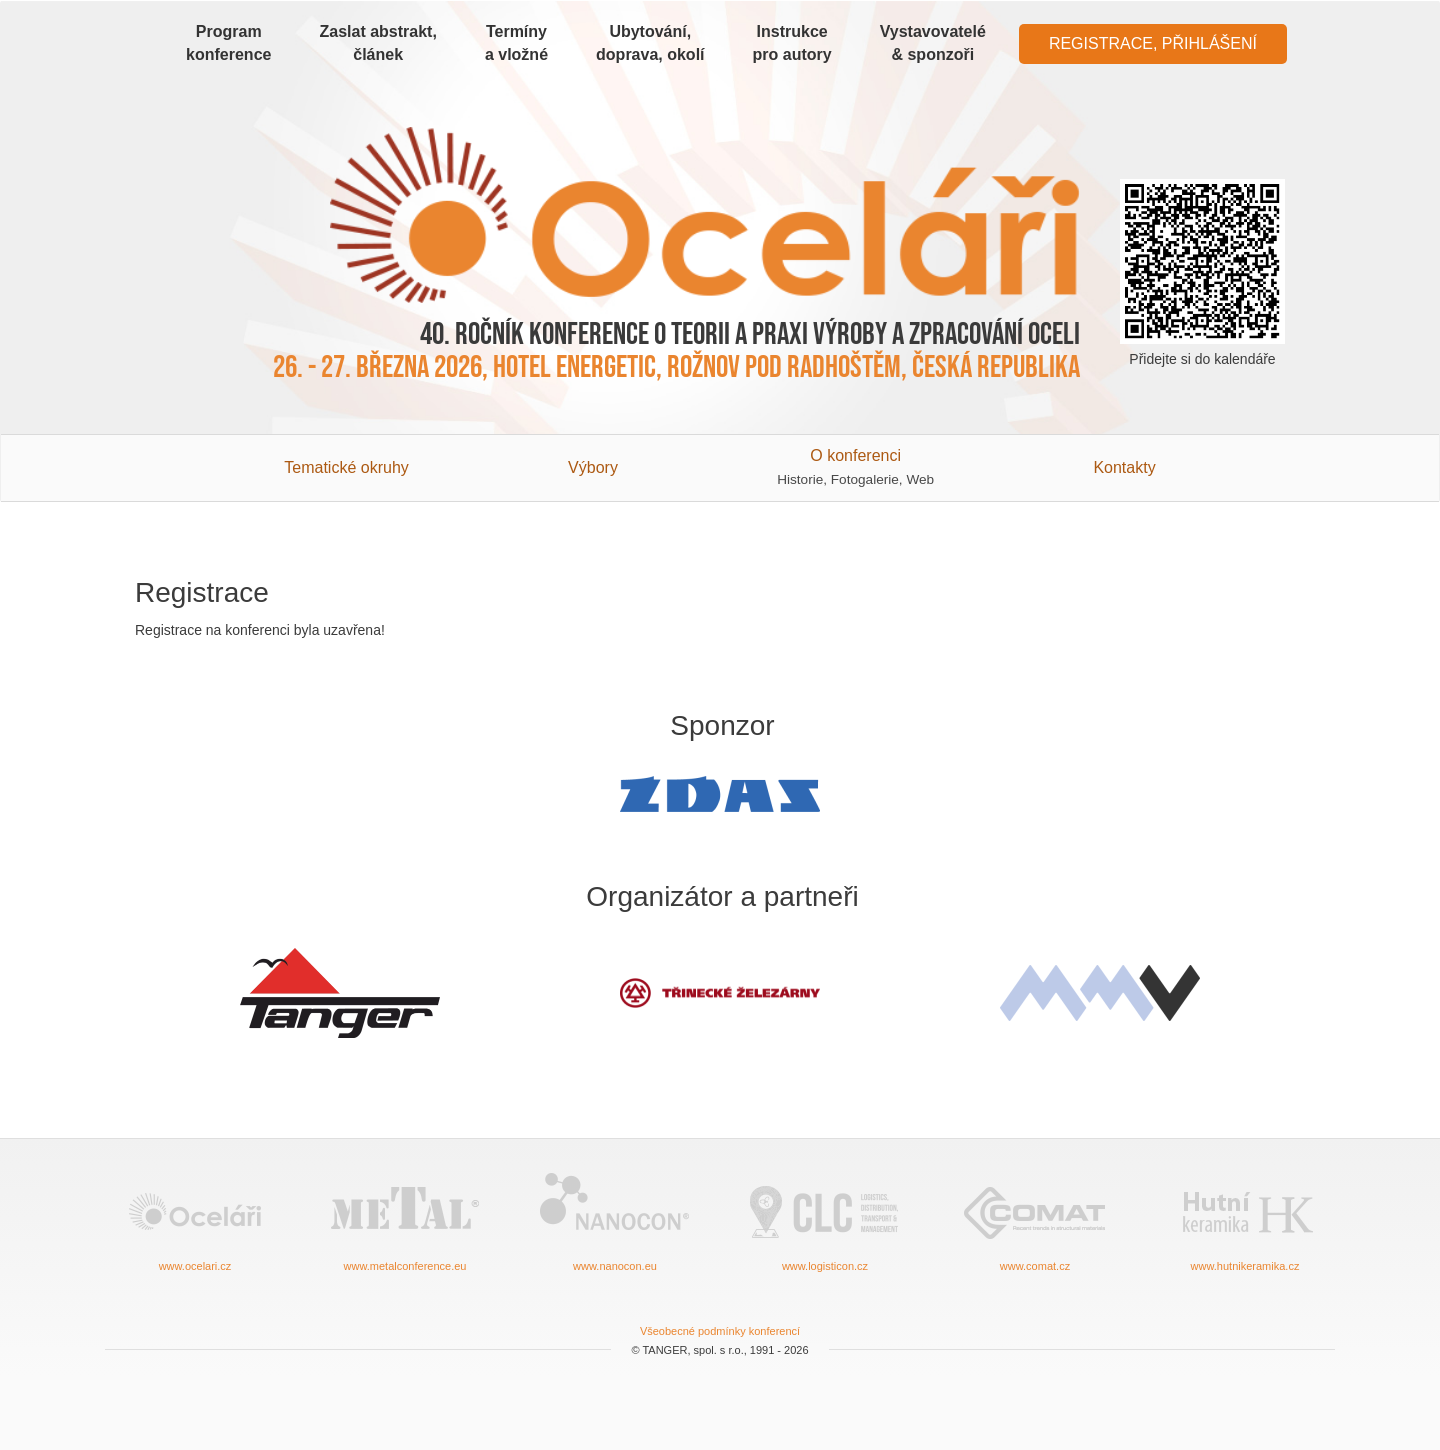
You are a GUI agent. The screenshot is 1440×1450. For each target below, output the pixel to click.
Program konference (228, 43)
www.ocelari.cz (195, 1220)
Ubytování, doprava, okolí (650, 43)
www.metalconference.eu (405, 1220)
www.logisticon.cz (825, 1220)
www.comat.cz (1035, 1220)
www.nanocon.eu (615, 1220)
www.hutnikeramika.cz (1245, 1220)
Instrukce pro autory (792, 43)
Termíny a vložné (516, 43)
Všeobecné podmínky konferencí (720, 1331)
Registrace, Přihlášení (1153, 43)
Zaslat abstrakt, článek (377, 43)
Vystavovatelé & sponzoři (933, 43)
